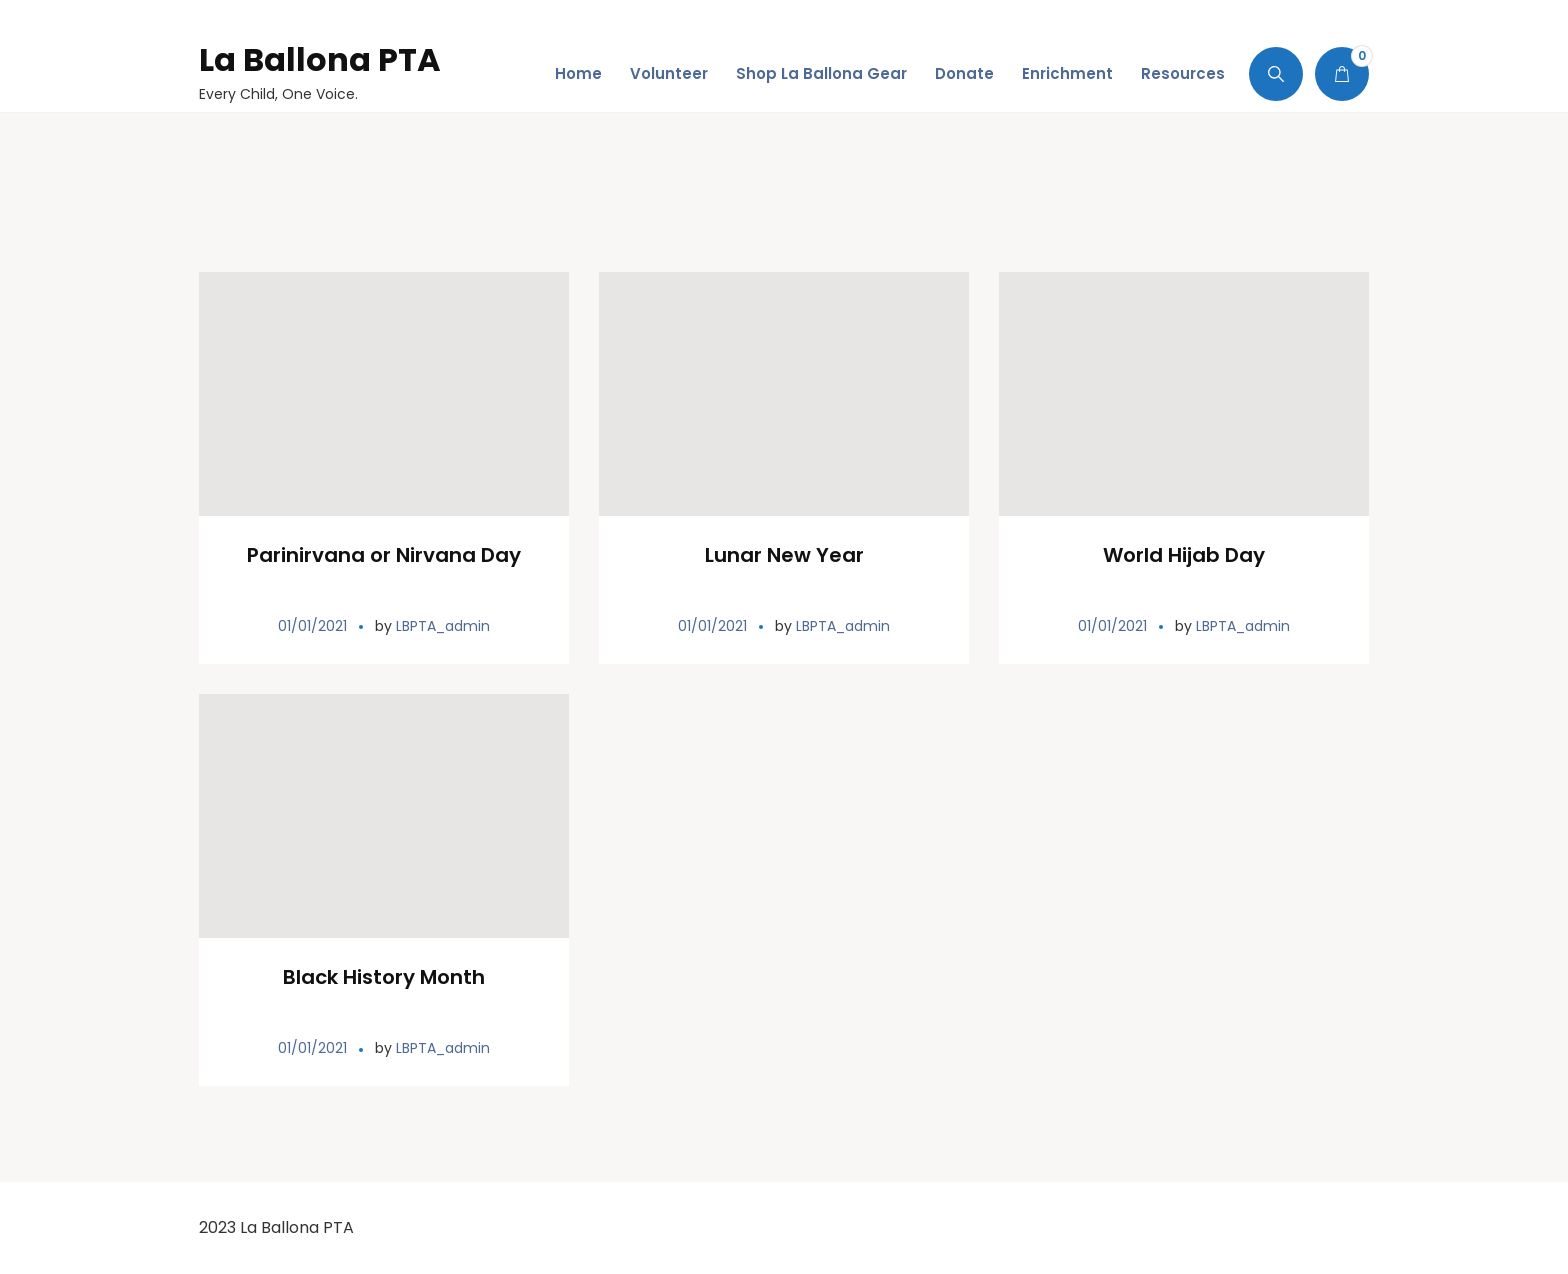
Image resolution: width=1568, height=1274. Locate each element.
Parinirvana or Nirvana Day (384, 555)
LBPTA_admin (443, 626)
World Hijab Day (1184, 555)
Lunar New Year (784, 555)
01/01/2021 (312, 626)
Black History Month (384, 977)
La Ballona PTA (320, 59)
